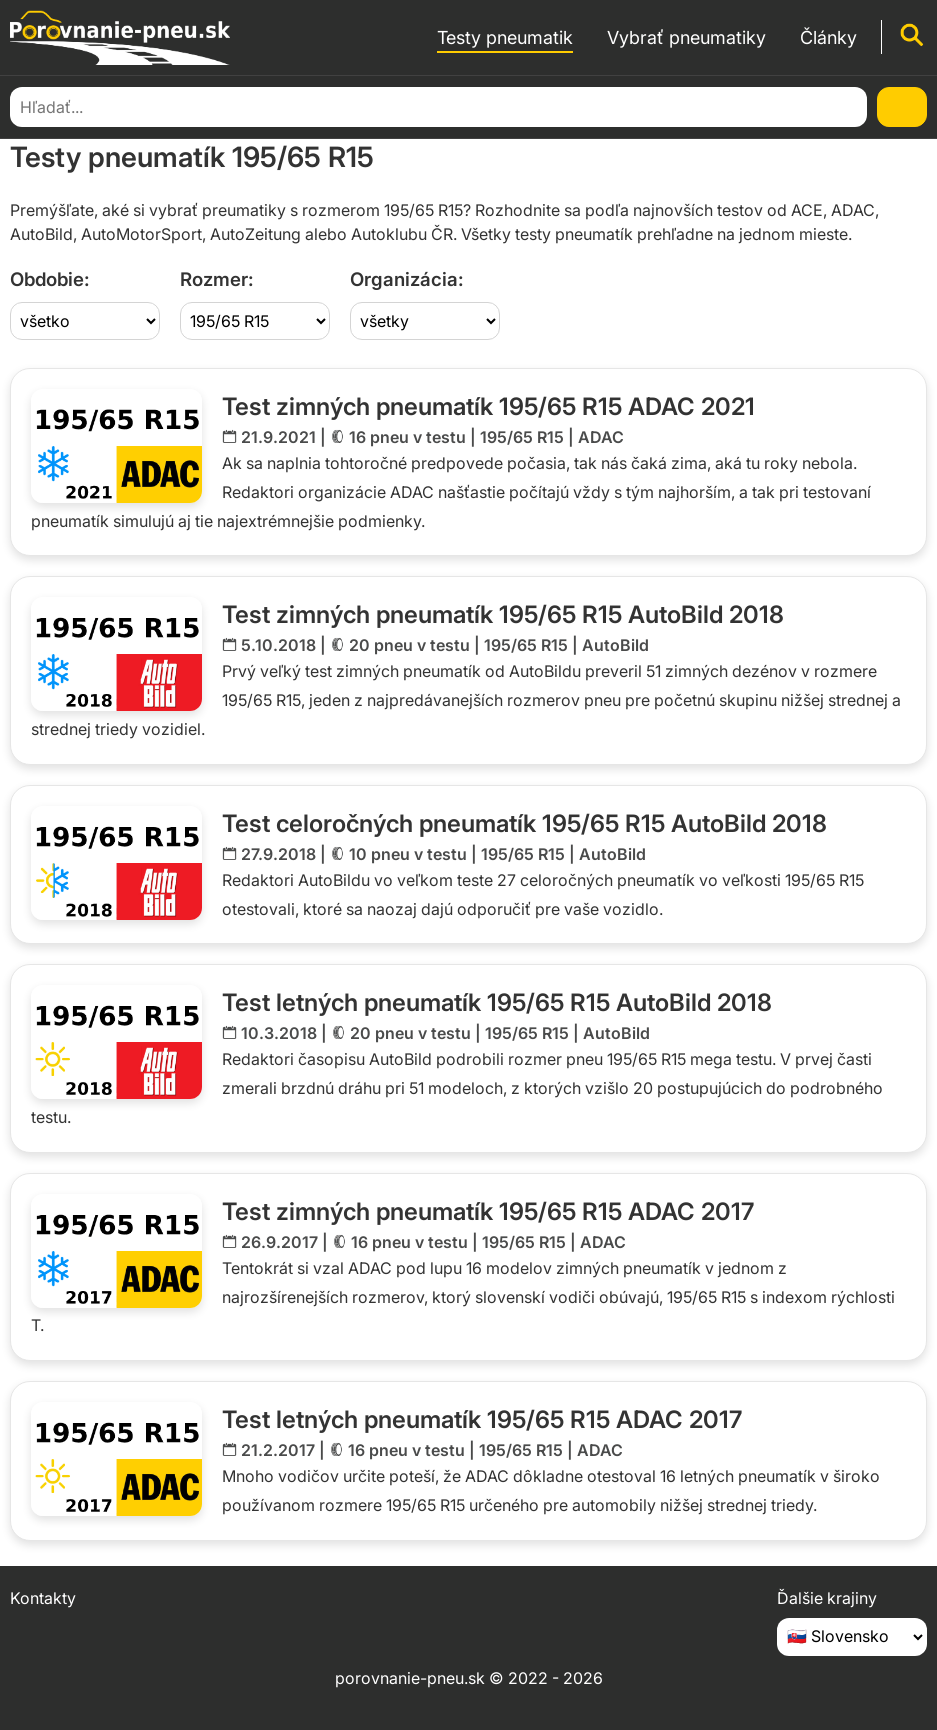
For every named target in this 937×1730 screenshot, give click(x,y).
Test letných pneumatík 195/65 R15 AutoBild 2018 (497, 1002)
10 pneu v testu (408, 854)
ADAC (601, 437)
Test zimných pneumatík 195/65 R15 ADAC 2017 (488, 1211)
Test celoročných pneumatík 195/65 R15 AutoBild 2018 (524, 823)
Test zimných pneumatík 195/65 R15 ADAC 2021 (488, 406)
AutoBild (615, 645)
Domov (34, 105)
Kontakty (43, 1598)
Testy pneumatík (133, 105)
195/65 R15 (522, 437)
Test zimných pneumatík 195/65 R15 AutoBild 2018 (503, 614)
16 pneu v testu (407, 437)
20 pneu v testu (409, 645)
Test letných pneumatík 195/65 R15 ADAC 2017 (482, 1419)
